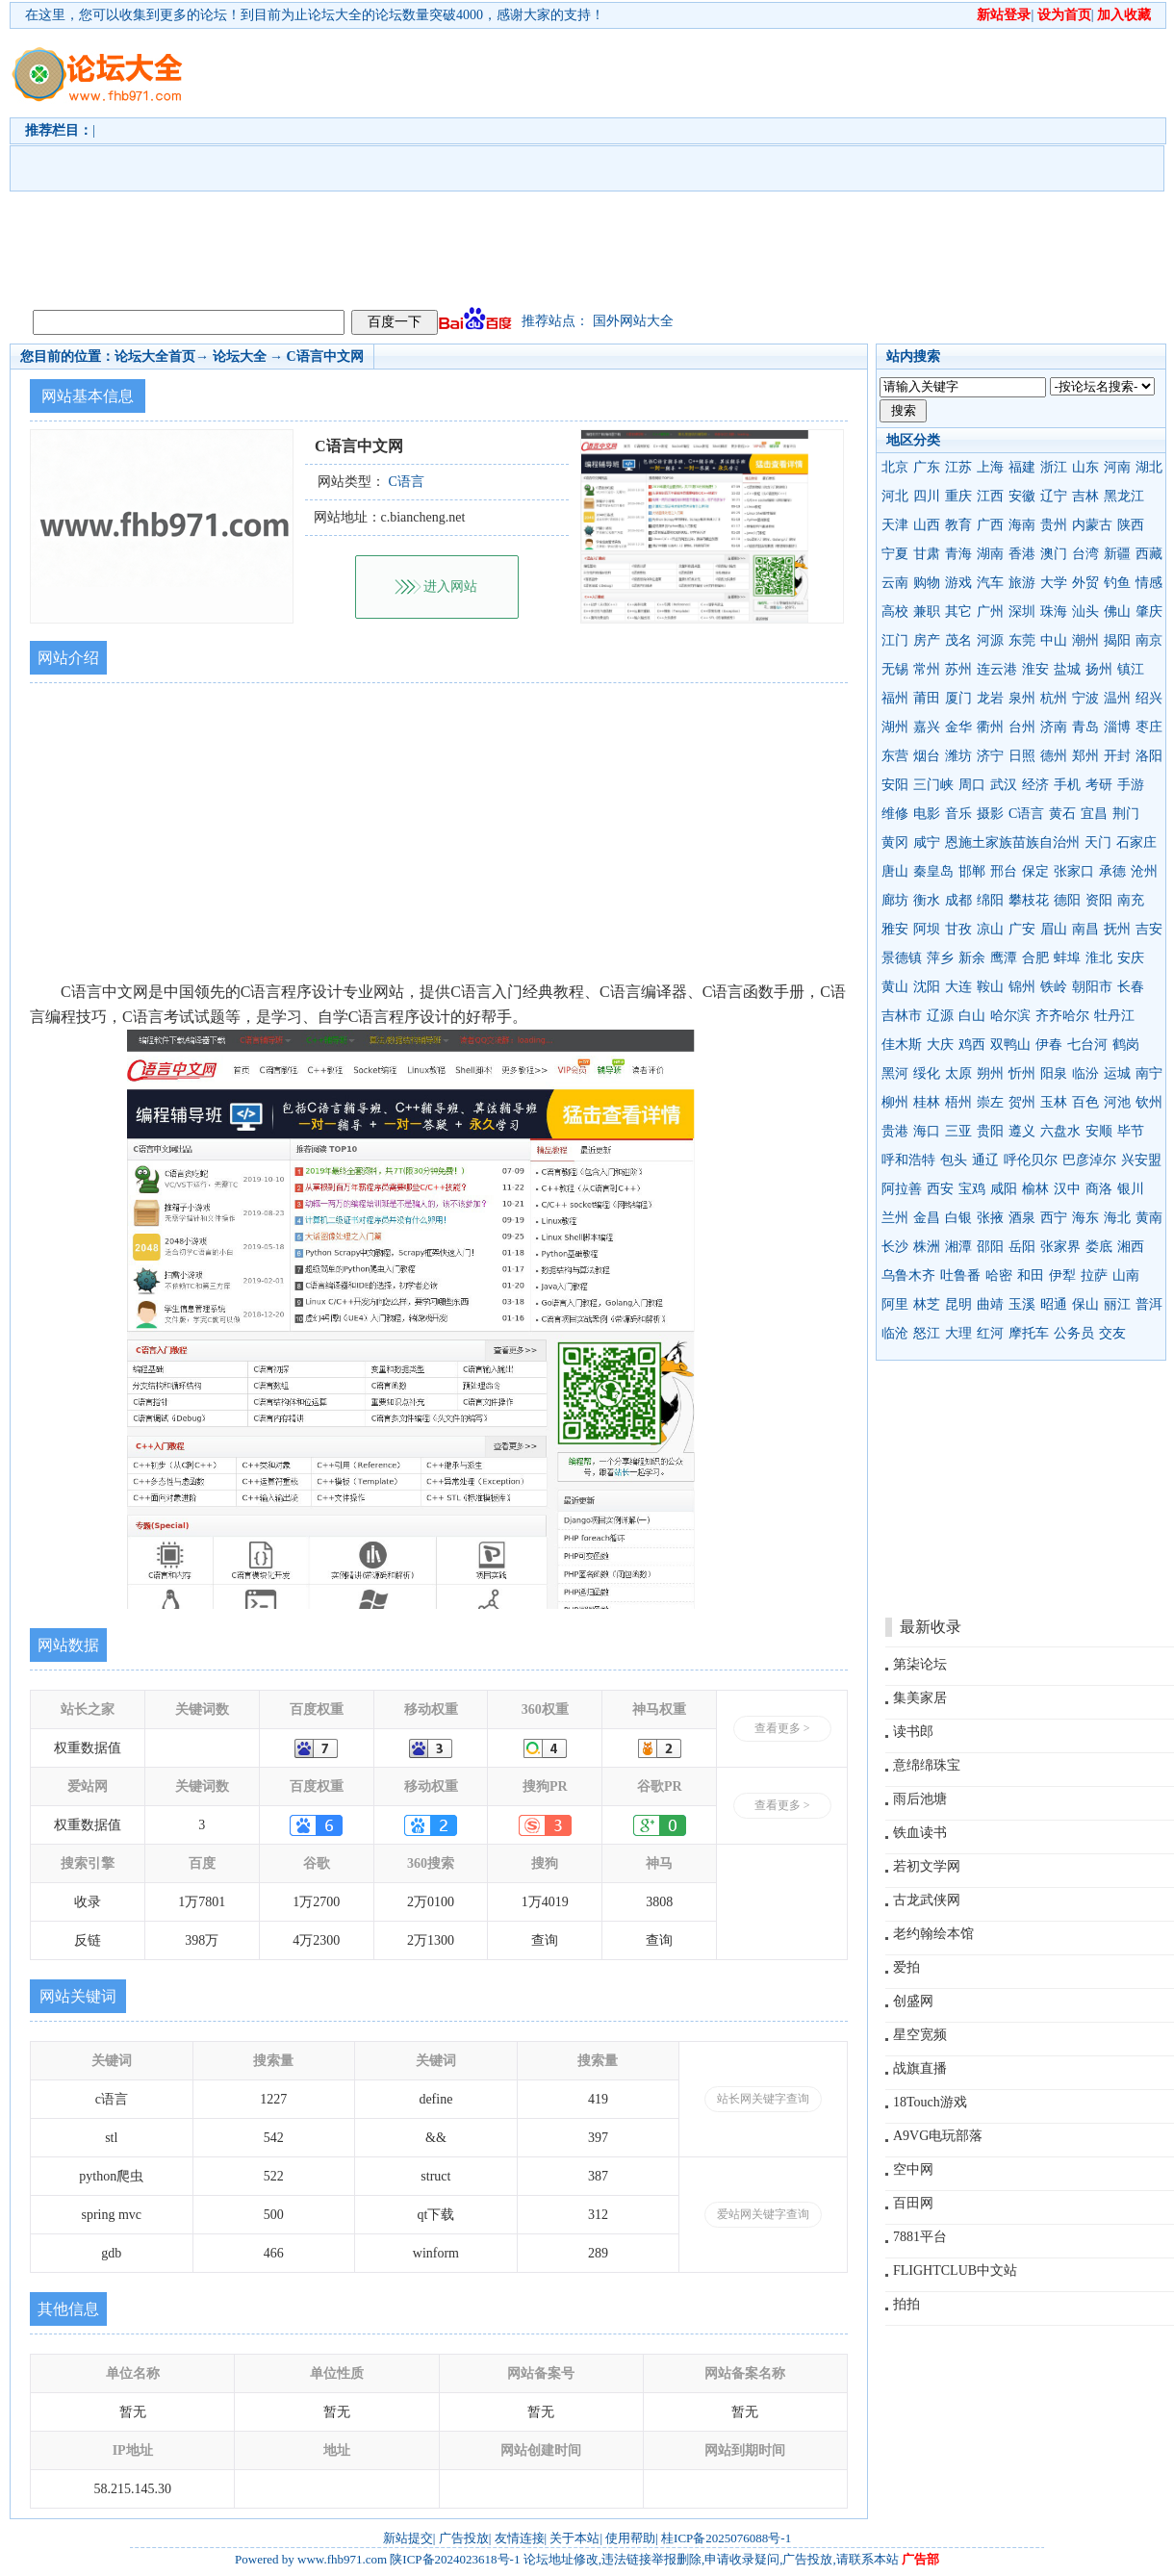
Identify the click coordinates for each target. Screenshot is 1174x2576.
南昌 (1085, 929)
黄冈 (894, 842)
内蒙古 (1092, 525)
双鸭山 (1010, 1044)
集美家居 (920, 1698)
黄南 (1149, 1218)
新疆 (1117, 554)
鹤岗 (1125, 1044)
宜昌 (1094, 813)
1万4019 (545, 1902)
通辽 (985, 1160)
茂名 (958, 640)
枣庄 (1149, 727)
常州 (926, 669)
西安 (940, 1189)
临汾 (1085, 1073)
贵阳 (990, 1131)
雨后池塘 (920, 1799)
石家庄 (1136, 842)
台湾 (1085, 554)
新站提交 (408, 2538)
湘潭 (958, 1246)
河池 (1117, 1102)
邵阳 (990, 1246)
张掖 (990, 1218)
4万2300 (316, 1940)
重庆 (958, 496)
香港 (1021, 554)
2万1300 (430, 1940)
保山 (1085, 1304)
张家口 (1074, 871)
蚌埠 (1067, 958)
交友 (1112, 1333)
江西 (990, 496)
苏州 (958, 669)
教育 (958, 525)
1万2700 (316, 1902)
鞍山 (990, 987)
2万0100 (430, 1902)
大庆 (940, 1044)
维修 (894, 813)
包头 (953, 1160)
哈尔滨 (1010, 1015)
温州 (1117, 698)
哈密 (998, 1275)
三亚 (958, 1131)
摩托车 (1028, 1333)
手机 (1067, 785)
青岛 (1085, 727)
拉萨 (1094, 1275)
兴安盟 (1141, 1160)
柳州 (894, 1102)
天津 (894, 525)
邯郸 (971, 871)
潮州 (1085, 640)
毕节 (1130, 1131)
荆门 (1125, 813)
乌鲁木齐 (908, 1275)
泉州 (1021, 698)
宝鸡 (971, 1189)
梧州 (958, 1102)
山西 (926, 525)
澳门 (1053, 554)
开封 (1117, 756)
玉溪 (1021, 1304)
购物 (926, 582)
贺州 (1021, 1102)
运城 (1117, 1073)
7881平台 (920, 2237)
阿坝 (926, 929)
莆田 (926, 698)
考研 (1098, 785)
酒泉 (1021, 1218)
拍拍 (906, 2304)
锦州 (1021, 987)
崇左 (990, 1102)
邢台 (1003, 871)
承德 (1112, 871)
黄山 (894, 987)
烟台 (926, 756)
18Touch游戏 (930, 2102)
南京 (1149, 640)
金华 (958, 727)
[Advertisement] (441, 164)
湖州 (894, 727)
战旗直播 (920, 2068)
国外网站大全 (633, 321)
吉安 (1149, 929)
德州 (1053, 756)
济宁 (990, 756)
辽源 (940, 1015)
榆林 (1035, 1189)
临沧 (894, 1333)
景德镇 (901, 958)
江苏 (958, 467)
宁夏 (894, 554)
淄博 (1117, 727)
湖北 (1149, 467)
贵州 (1053, 525)
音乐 (958, 813)
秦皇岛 (933, 871)
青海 (958, 554)
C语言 (1026, 813)
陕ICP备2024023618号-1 (455, 2559)
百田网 (913, 2203)
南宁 (1149, 1073)
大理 (958, 1333)
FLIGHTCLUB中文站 (955, 2270)
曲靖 (990, 1304)
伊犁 (1062, 1275)
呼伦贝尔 (1031, 1160)
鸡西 (971, 1044)
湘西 (1130, 1246)
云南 (894, 582)
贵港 (894, 1131)
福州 (894, 698)
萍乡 (940, 958)
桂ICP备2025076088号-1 (726, 2538)
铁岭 (1053, 987)
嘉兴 (926, 727)
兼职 (926, 611)
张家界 (1060, 1246)
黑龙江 (1124, 496)
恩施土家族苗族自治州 (1012, 842)
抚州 (1117, 929)
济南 (1053, 727)
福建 (1021, 467)
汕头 (1085, 611)
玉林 (1053, 1102)
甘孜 (958, 929)
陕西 (1130, 525)
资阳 (1098, 900)
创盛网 (913, 2001)
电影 (926, 813)
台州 (1021, 727)
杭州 (1053, 698)
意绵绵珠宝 (926, 1765)
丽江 (1117, 1304)
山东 (1085, 467)
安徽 (1021, 496)
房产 (926, 640)
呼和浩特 (908, 1160)
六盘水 (1060, 1131)
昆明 (958, 1304)
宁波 (1085, 698)
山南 (1125, 1275)
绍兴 (1149, 698)
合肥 (1035, 958)
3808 (659, 1902)
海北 (1117, 1218)
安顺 (1098, 1131)
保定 (1035, 871)
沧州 (1144, 871)
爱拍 (906, 1967)
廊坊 (894, 900)
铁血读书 (920, 1832)
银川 (1130, 1189)
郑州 (1085, 756)
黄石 (1062, 813)
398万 (201, 1940)
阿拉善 (901, 1189)
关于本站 (574, 2538)
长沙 (894, 1246)
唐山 (894, 871)
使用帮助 (630, 2538)
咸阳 (1003, 1189)
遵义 (1021, 1131)
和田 (1030, 1275)
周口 (971, 785)
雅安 (894, 929)
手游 (1130, 785)
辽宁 (1053, 496)
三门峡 (933, 785)
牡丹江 (1114, 1015)
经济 (1035, 785)
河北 (894, 496)
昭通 (1053, 1304)
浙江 (1053, 467)
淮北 (1098, 958)
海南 (1021, 525)
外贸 (1085, 582)
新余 (971, 958)
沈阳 (926, 987)
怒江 (926, 1333)
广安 (1021, 929)
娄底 (1098, 1246)
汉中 (1067, 1189)
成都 (958, 900)
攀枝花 (1028, 900)
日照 (1021, 756)
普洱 (1149, 1304)
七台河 (1087, 1044)
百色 (1085, 1102)
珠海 (1053, 611)
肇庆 (1149, 611)
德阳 (1067, 900)
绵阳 (990, 900)
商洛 (1098, 1189)
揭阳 (1117, 640)
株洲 (926, 1246)
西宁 (1053, 1218)
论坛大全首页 (155, 356)
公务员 (1074, 1333)
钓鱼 (1117, 582)
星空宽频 (920, 2035)
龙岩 (990, 698)
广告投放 (464, 2538)
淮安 (1035, 669)
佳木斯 (901, 1044)
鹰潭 (1003, 958)
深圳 (1021, 611)
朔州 (990, 1073)
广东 (926, 467)
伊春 (1048, 1044)
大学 (1053, 582)
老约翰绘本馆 (933, 1933)
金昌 (926, 1218)
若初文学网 (926, 1866)
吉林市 (901, 1015)
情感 (1149, 582)
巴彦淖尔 (1089, 1160)
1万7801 (201, 1902)
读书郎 (913, 1731)
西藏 (1149, 554)
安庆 (1130, 958)
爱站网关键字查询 (763, 2214)
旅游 (1021, 582)
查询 (544, 1940)
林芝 (926, 1304)
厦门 (958, 698)
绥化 (926, 1073)
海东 (1085, 1218)
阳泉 (1053, 1073)
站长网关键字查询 (763, 2098)
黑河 (894, 1073)
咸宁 (926, 842)
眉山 (1053, 929)
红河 (990, 1333)
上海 (990, 467)
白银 (958, 1218)
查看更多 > (782, 1728)
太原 (958, 1073)
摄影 (990, 813)
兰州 (894, 1218)
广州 (990, 611)
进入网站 (450, 586)
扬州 (1098, 669)
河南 (1117, 467)
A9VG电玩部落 (938, 2136)
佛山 (1117, 611)
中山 (1053, 640)
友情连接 (520, 2538)
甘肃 (926, 554)
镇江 (1130, 669)
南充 (1130, 900)
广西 (990, 525)
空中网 (913, 2169)
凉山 (990, 929)
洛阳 (1149, 756)
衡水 (926, 900)
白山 (971, 1015)
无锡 (894, 669)
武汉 (1003, 785)
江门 (894, 640)
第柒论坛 (920, 1664)
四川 (926, 496)
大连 (958, 987)
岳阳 (1021, 1246)
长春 (1130, 987)
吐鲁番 (960, 1275)
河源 (990, 640)
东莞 (1021, 640)
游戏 (958, 582)
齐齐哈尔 (1062, 1015)
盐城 (1067, 669)
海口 (926, 1131)
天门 (1098, 842)
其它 (958, 611)
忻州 (1021, 1073)
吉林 (1085, 496)
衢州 (990, 727)
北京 (894, 467)
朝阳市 (1092, 987)
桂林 (926, 1102)
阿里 (894, 1304)
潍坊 (958, 756)
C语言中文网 (325, 356)
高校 (894, 611)
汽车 (990, 582)
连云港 (997, 669)
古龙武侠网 (926, 1900)
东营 (894, 756)
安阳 (894, 785)
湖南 (990, 554)
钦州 (1149, 1102)
